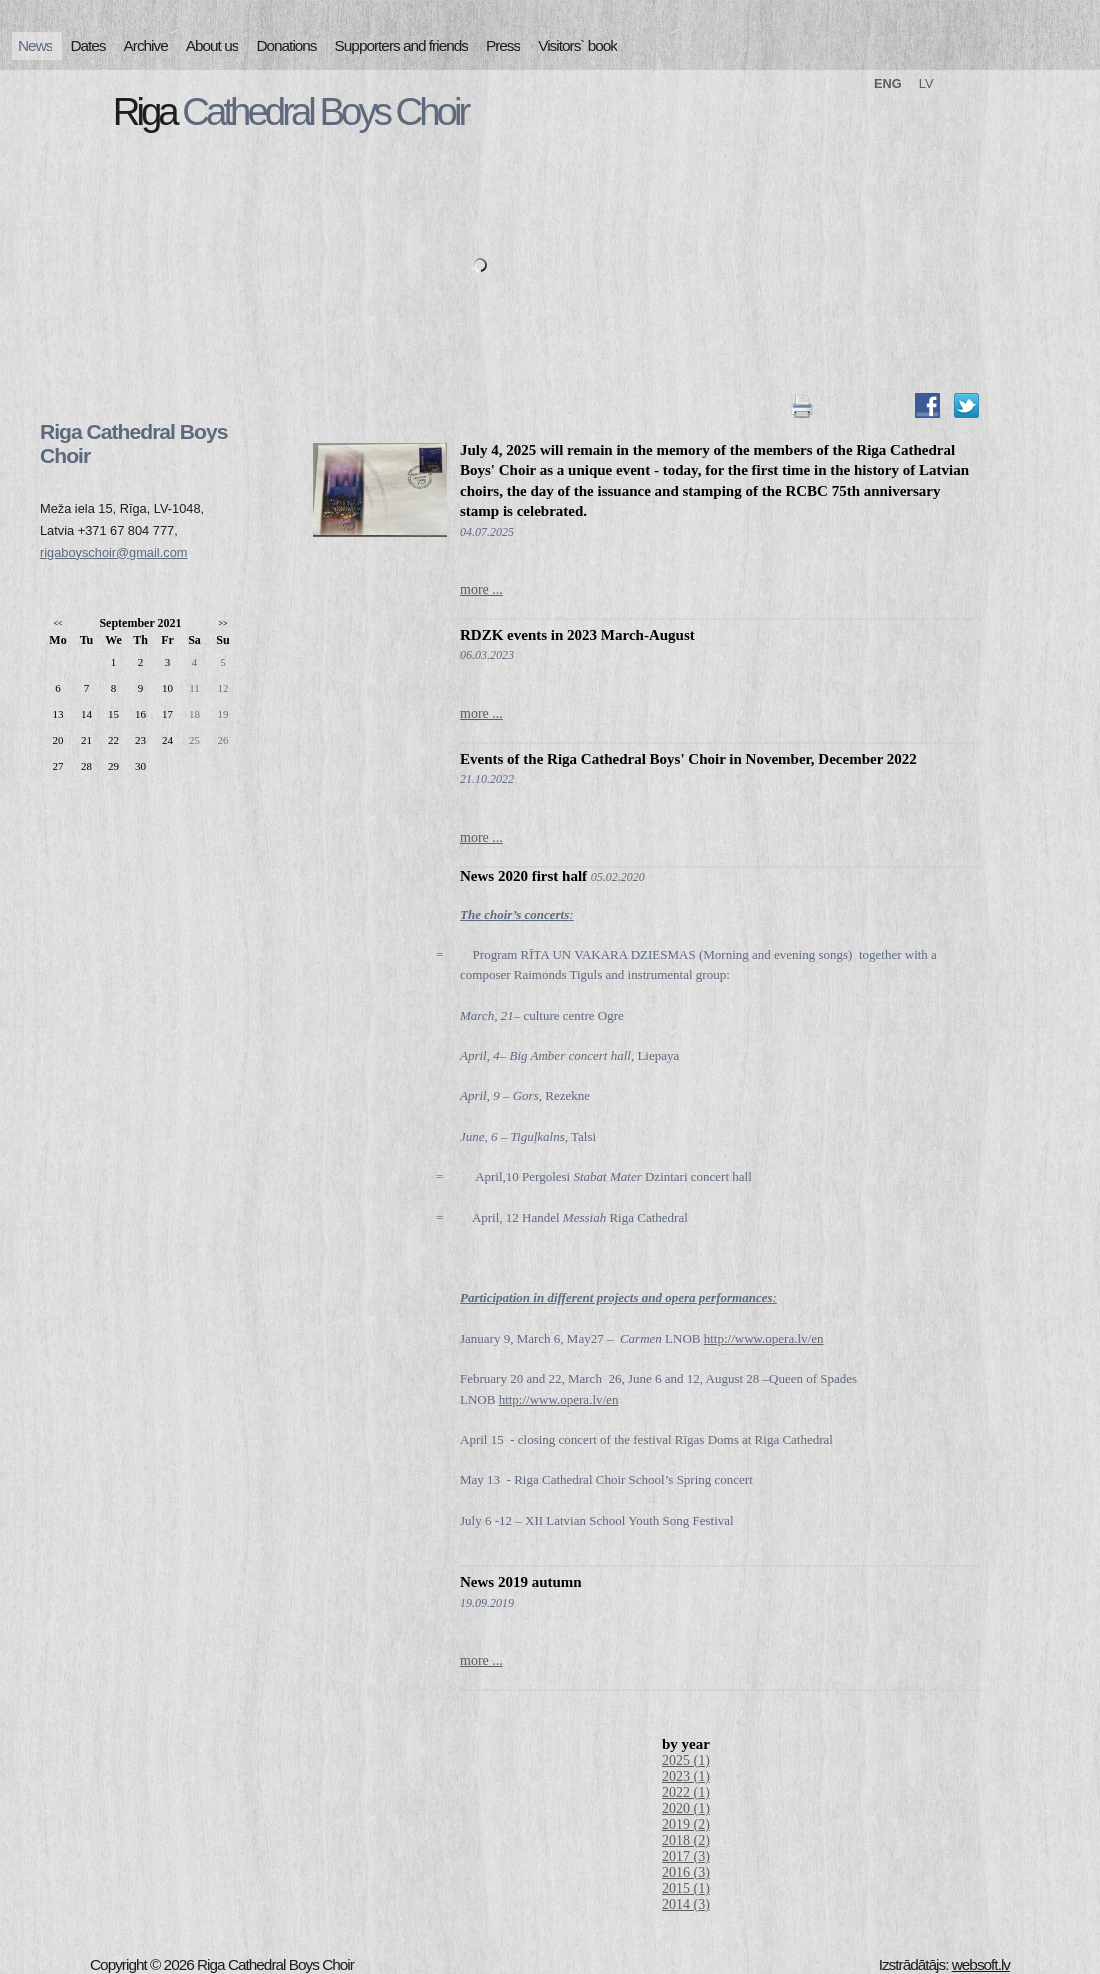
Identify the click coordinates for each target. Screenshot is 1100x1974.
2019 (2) (686, 1824)
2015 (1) (686, 1888)
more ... (481, 589)
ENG (888, 83)
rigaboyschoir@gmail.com (113, 552)
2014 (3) (686, 1904)
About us (212, 45)
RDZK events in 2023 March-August (577, 635)
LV (926, 83)
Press (503, 45)
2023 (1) (686, 1776)
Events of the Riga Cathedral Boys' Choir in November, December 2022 (688, 759)
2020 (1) (686, 1808)
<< (57, 623)
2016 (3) (686, 1872)
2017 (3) (686, 1856)
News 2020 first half (523, 876)
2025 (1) (686, 1760)
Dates (87, 45)
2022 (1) (686, 1792)
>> (222, 623)
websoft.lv (981, 1964)
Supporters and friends (401, 45)
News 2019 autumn (521, 1582)
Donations (286, 45)
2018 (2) (686, 1840)
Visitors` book (577, 45)
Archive (146, 45)
